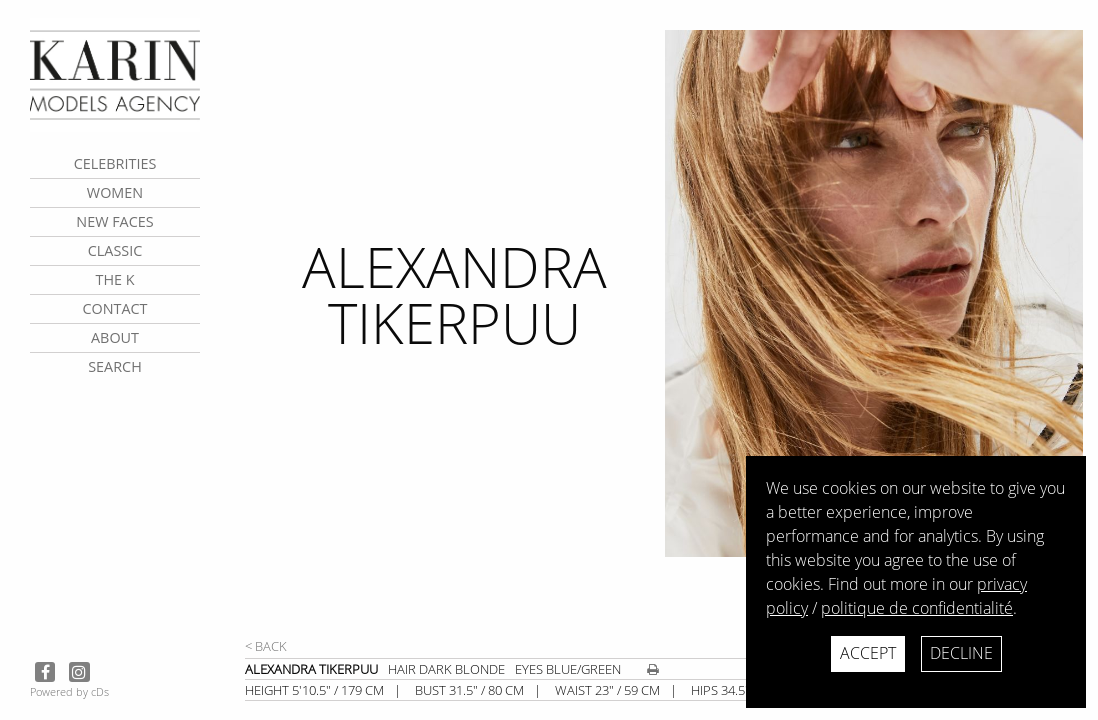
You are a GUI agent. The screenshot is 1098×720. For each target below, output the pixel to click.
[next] (873, 332)
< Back (266, 646)
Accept (868, 653)
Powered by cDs (69, 691)
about (115, 337)
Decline (961, 653)
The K (114, 279)
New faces (114, 221)
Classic (115, 250)
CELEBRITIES (115, 163)
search (115, 366)
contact (114, 308)
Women (115, 192)
